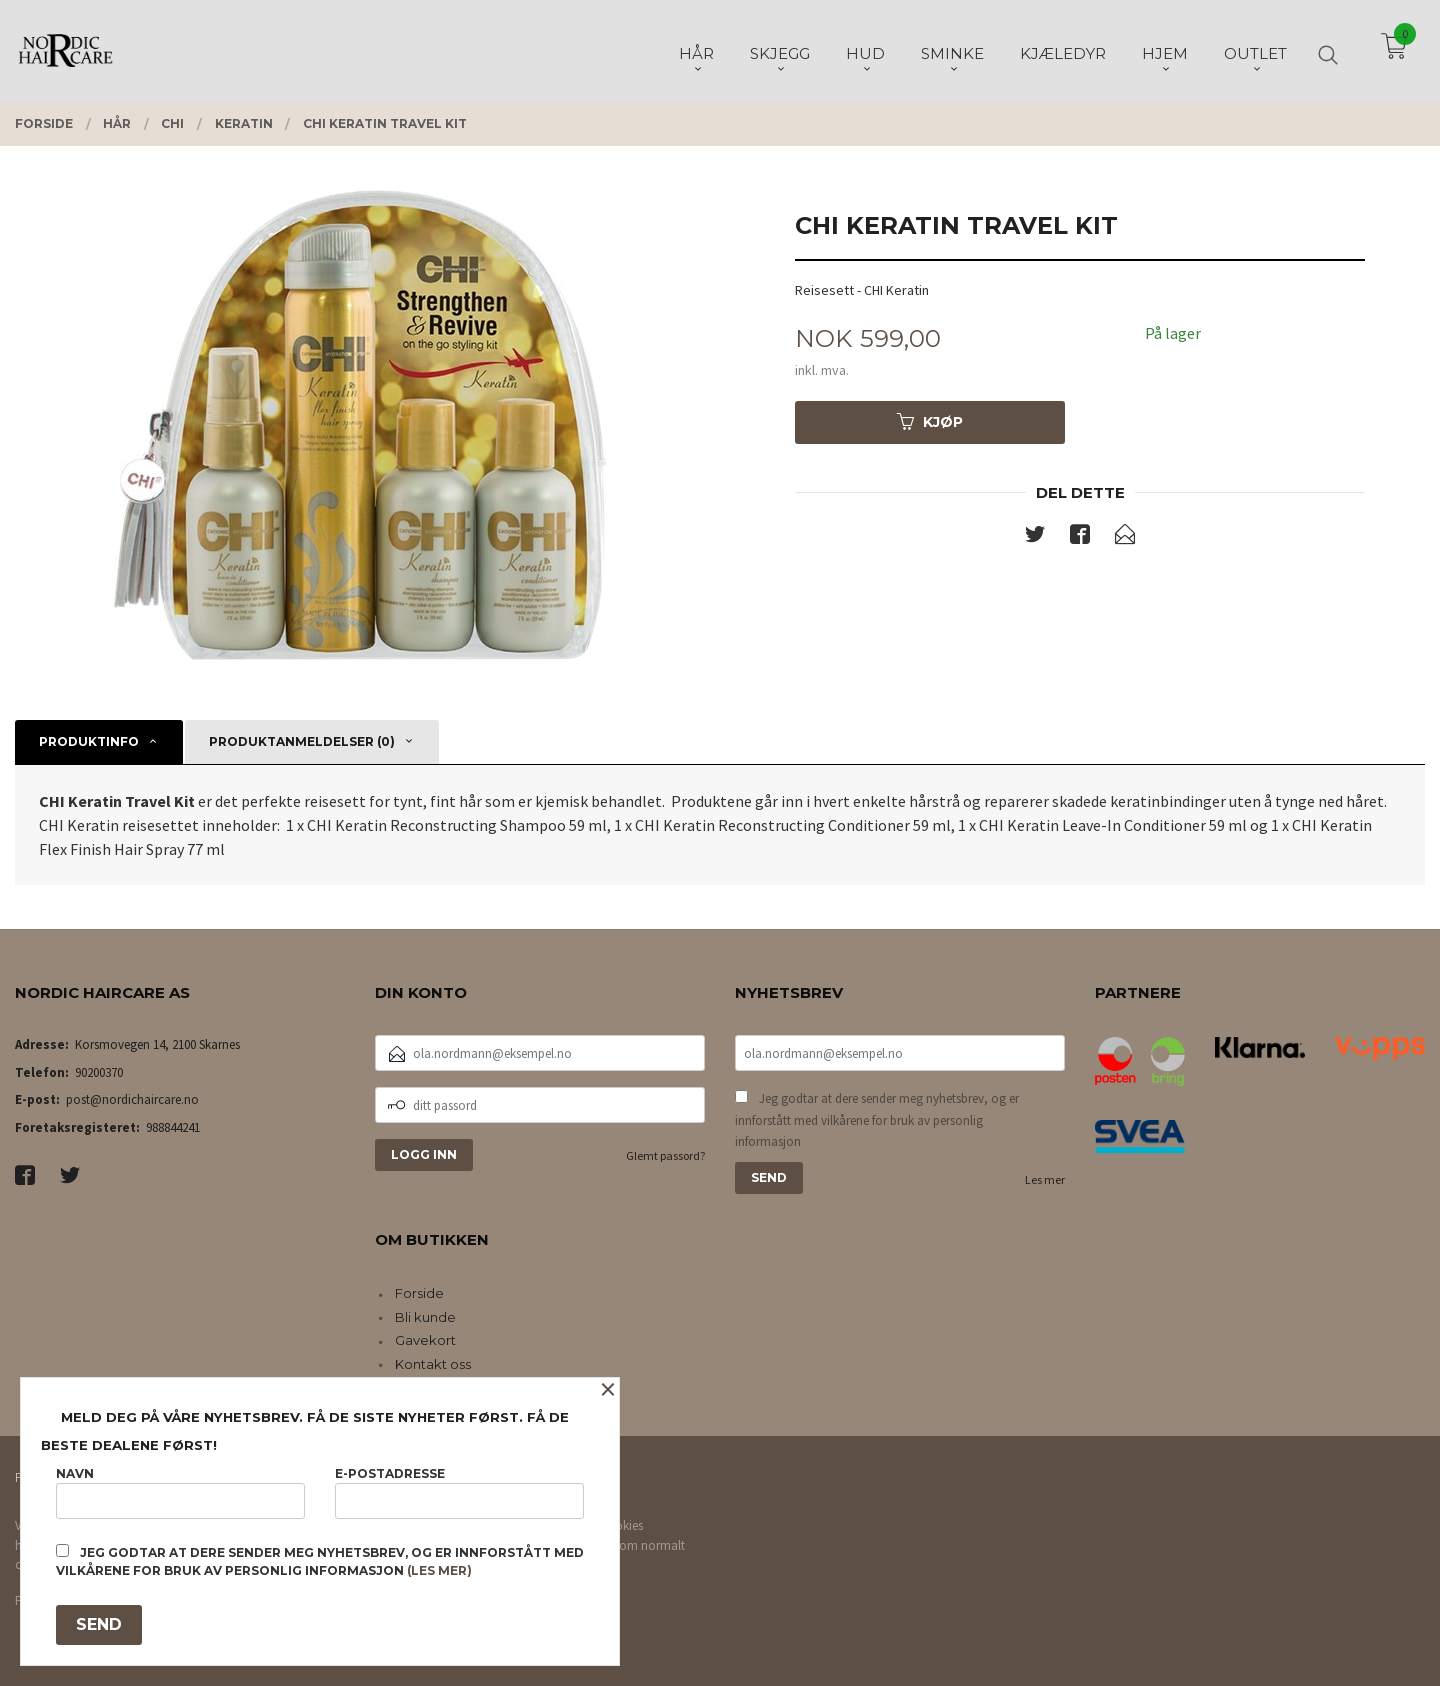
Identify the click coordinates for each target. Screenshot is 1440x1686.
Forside (419, 1293)
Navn (180, 1492)
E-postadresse (459, 1492)
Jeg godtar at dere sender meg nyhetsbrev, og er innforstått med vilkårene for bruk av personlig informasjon (877, 1120)
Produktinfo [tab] (89, 741)
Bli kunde (425, 1317)
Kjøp (930, 422)
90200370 (99, 1072)
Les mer (1045, 1179)
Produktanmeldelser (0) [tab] (302, 741)
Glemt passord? (665, 1155)
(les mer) (439, 1570)
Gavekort (425, 1340)
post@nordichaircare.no (132, 1099)
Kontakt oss (433, 1364)
